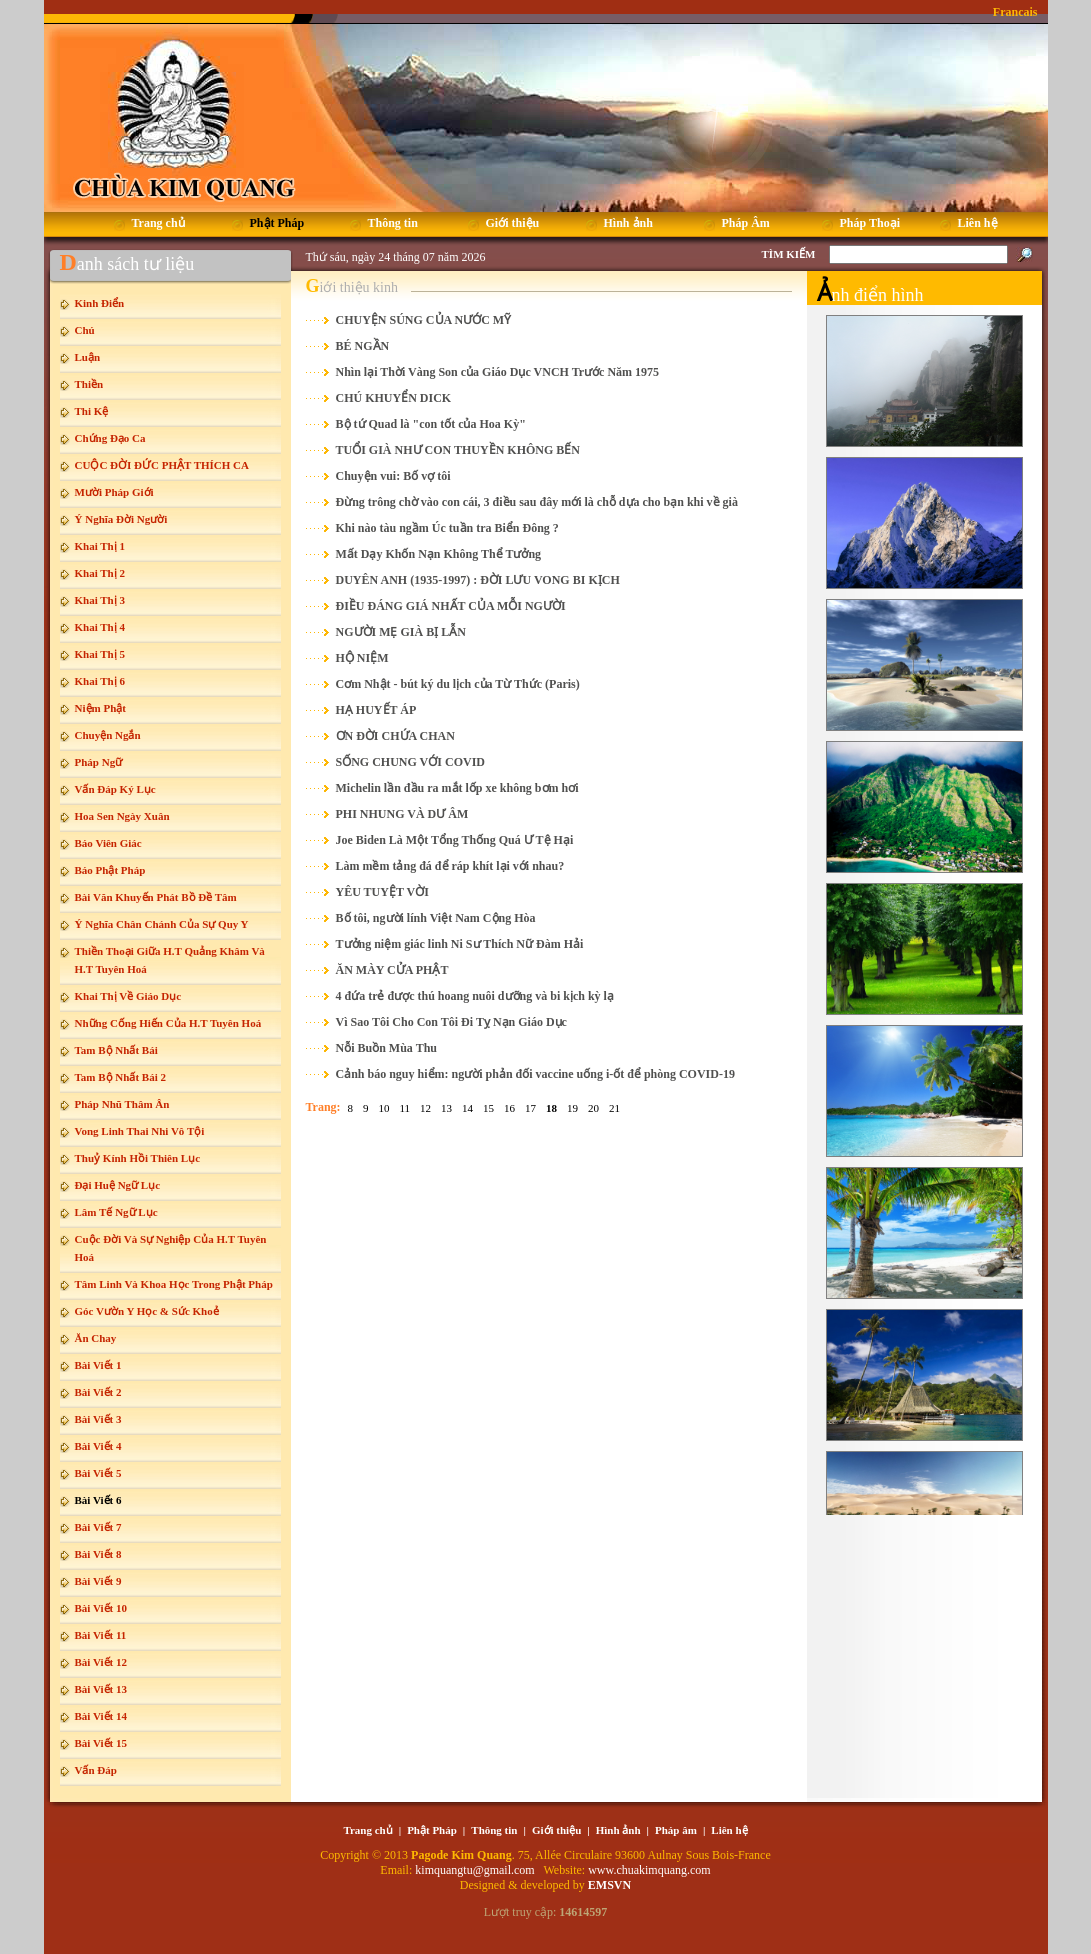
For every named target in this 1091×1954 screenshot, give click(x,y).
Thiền (89, 384)
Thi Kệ (92, 411)
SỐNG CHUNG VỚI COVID (410, 762)
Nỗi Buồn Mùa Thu (387, 1048)
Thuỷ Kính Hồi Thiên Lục (138, 1158)
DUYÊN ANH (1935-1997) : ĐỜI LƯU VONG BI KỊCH (478, 580)
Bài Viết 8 (98, 1554)
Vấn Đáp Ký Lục (115, 789)
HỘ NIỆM (362, 658)
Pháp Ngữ (99, 762)
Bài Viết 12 (101, 1662)
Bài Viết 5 (98, 1473)
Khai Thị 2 (100, 573)
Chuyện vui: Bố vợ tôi (393, 476)
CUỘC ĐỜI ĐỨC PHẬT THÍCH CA (162, 465)
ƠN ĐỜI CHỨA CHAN (395, 736)
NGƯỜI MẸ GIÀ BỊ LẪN (401, 632)
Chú (85, 330)
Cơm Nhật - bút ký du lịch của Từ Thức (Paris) (458, 684)
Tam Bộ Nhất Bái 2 (120, 1077)
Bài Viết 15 (101, 1743)
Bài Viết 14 (101, 1716)
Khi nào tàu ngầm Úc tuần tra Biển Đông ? (447, 528)
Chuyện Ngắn (108, 735)
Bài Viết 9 (98, 1581)
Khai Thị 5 (100, 654)
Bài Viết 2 (98, 1392)
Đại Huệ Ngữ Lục (118, 1185)
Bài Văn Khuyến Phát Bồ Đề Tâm (156, 897)
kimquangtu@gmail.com (476, 1870)
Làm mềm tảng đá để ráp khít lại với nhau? (450, 866)
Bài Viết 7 (98, 1527)
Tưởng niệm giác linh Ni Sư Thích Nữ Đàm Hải (460, 944)
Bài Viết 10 (101, 1608)
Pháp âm (676, 1830)
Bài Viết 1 (98, 1365)
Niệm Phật (100, 708)
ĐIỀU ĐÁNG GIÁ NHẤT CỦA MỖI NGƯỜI (451, 606)
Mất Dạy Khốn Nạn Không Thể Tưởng (439, 554)
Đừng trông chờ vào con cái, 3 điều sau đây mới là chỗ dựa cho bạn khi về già (537, 502)
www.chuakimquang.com (649, 1870)
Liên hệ (729, 1830)
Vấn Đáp (96, 1770)
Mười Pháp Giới (114, 492)
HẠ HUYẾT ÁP (376, 710)
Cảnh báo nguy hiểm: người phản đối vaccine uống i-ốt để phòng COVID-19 (535, 1074)
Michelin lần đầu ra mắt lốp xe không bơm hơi (457, 788)
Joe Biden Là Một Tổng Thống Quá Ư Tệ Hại (455, 840)
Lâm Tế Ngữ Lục (116, 1212)
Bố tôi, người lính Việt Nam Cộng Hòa (436, 918)
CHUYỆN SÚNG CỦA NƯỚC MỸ (424, 320)
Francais (1015, 12)
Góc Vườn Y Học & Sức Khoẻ (147, 1311)
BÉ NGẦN (363, 346)
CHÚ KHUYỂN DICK (394, 398)
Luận (88, 357)
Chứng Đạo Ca (110, 438)
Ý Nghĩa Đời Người (121, 519)
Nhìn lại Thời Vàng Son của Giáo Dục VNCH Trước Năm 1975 (498, 372)
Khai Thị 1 (100, 546)
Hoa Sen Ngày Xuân (122, 816)
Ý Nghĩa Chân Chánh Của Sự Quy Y (162, 924)
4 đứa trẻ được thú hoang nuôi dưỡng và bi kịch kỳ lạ (475, 996)
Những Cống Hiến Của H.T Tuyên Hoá (168, 1023)
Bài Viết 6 (98, 1500)
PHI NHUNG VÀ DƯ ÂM (402, 814)
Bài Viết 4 (98, 1446)
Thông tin (494, 1830)
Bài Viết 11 (101, 1635)
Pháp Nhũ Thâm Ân (122, 1104)
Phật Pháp (432, 1830)
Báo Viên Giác (108, 843)
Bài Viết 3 (98, 1419)
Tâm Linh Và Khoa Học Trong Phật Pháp (174, 1284)
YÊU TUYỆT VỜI (382, 892)
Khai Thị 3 (100, 600)
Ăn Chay (96, 1338)
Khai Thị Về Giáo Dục (128, 996)
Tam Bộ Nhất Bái (116, 1050)
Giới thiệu (556, 1830)
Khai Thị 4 (100, 627)
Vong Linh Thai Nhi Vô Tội (140, 1131)
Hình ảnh (618, 1830)
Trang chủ (367, 1830)
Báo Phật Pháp (110, 870)
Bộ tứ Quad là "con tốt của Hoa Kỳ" (431, 424)
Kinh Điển (100, 303)
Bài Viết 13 (101, 1689)
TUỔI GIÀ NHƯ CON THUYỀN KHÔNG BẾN (458, 450)
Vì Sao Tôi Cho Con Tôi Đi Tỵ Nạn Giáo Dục (451, 1022)
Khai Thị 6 (100, 681)
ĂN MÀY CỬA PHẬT (392, 970)
